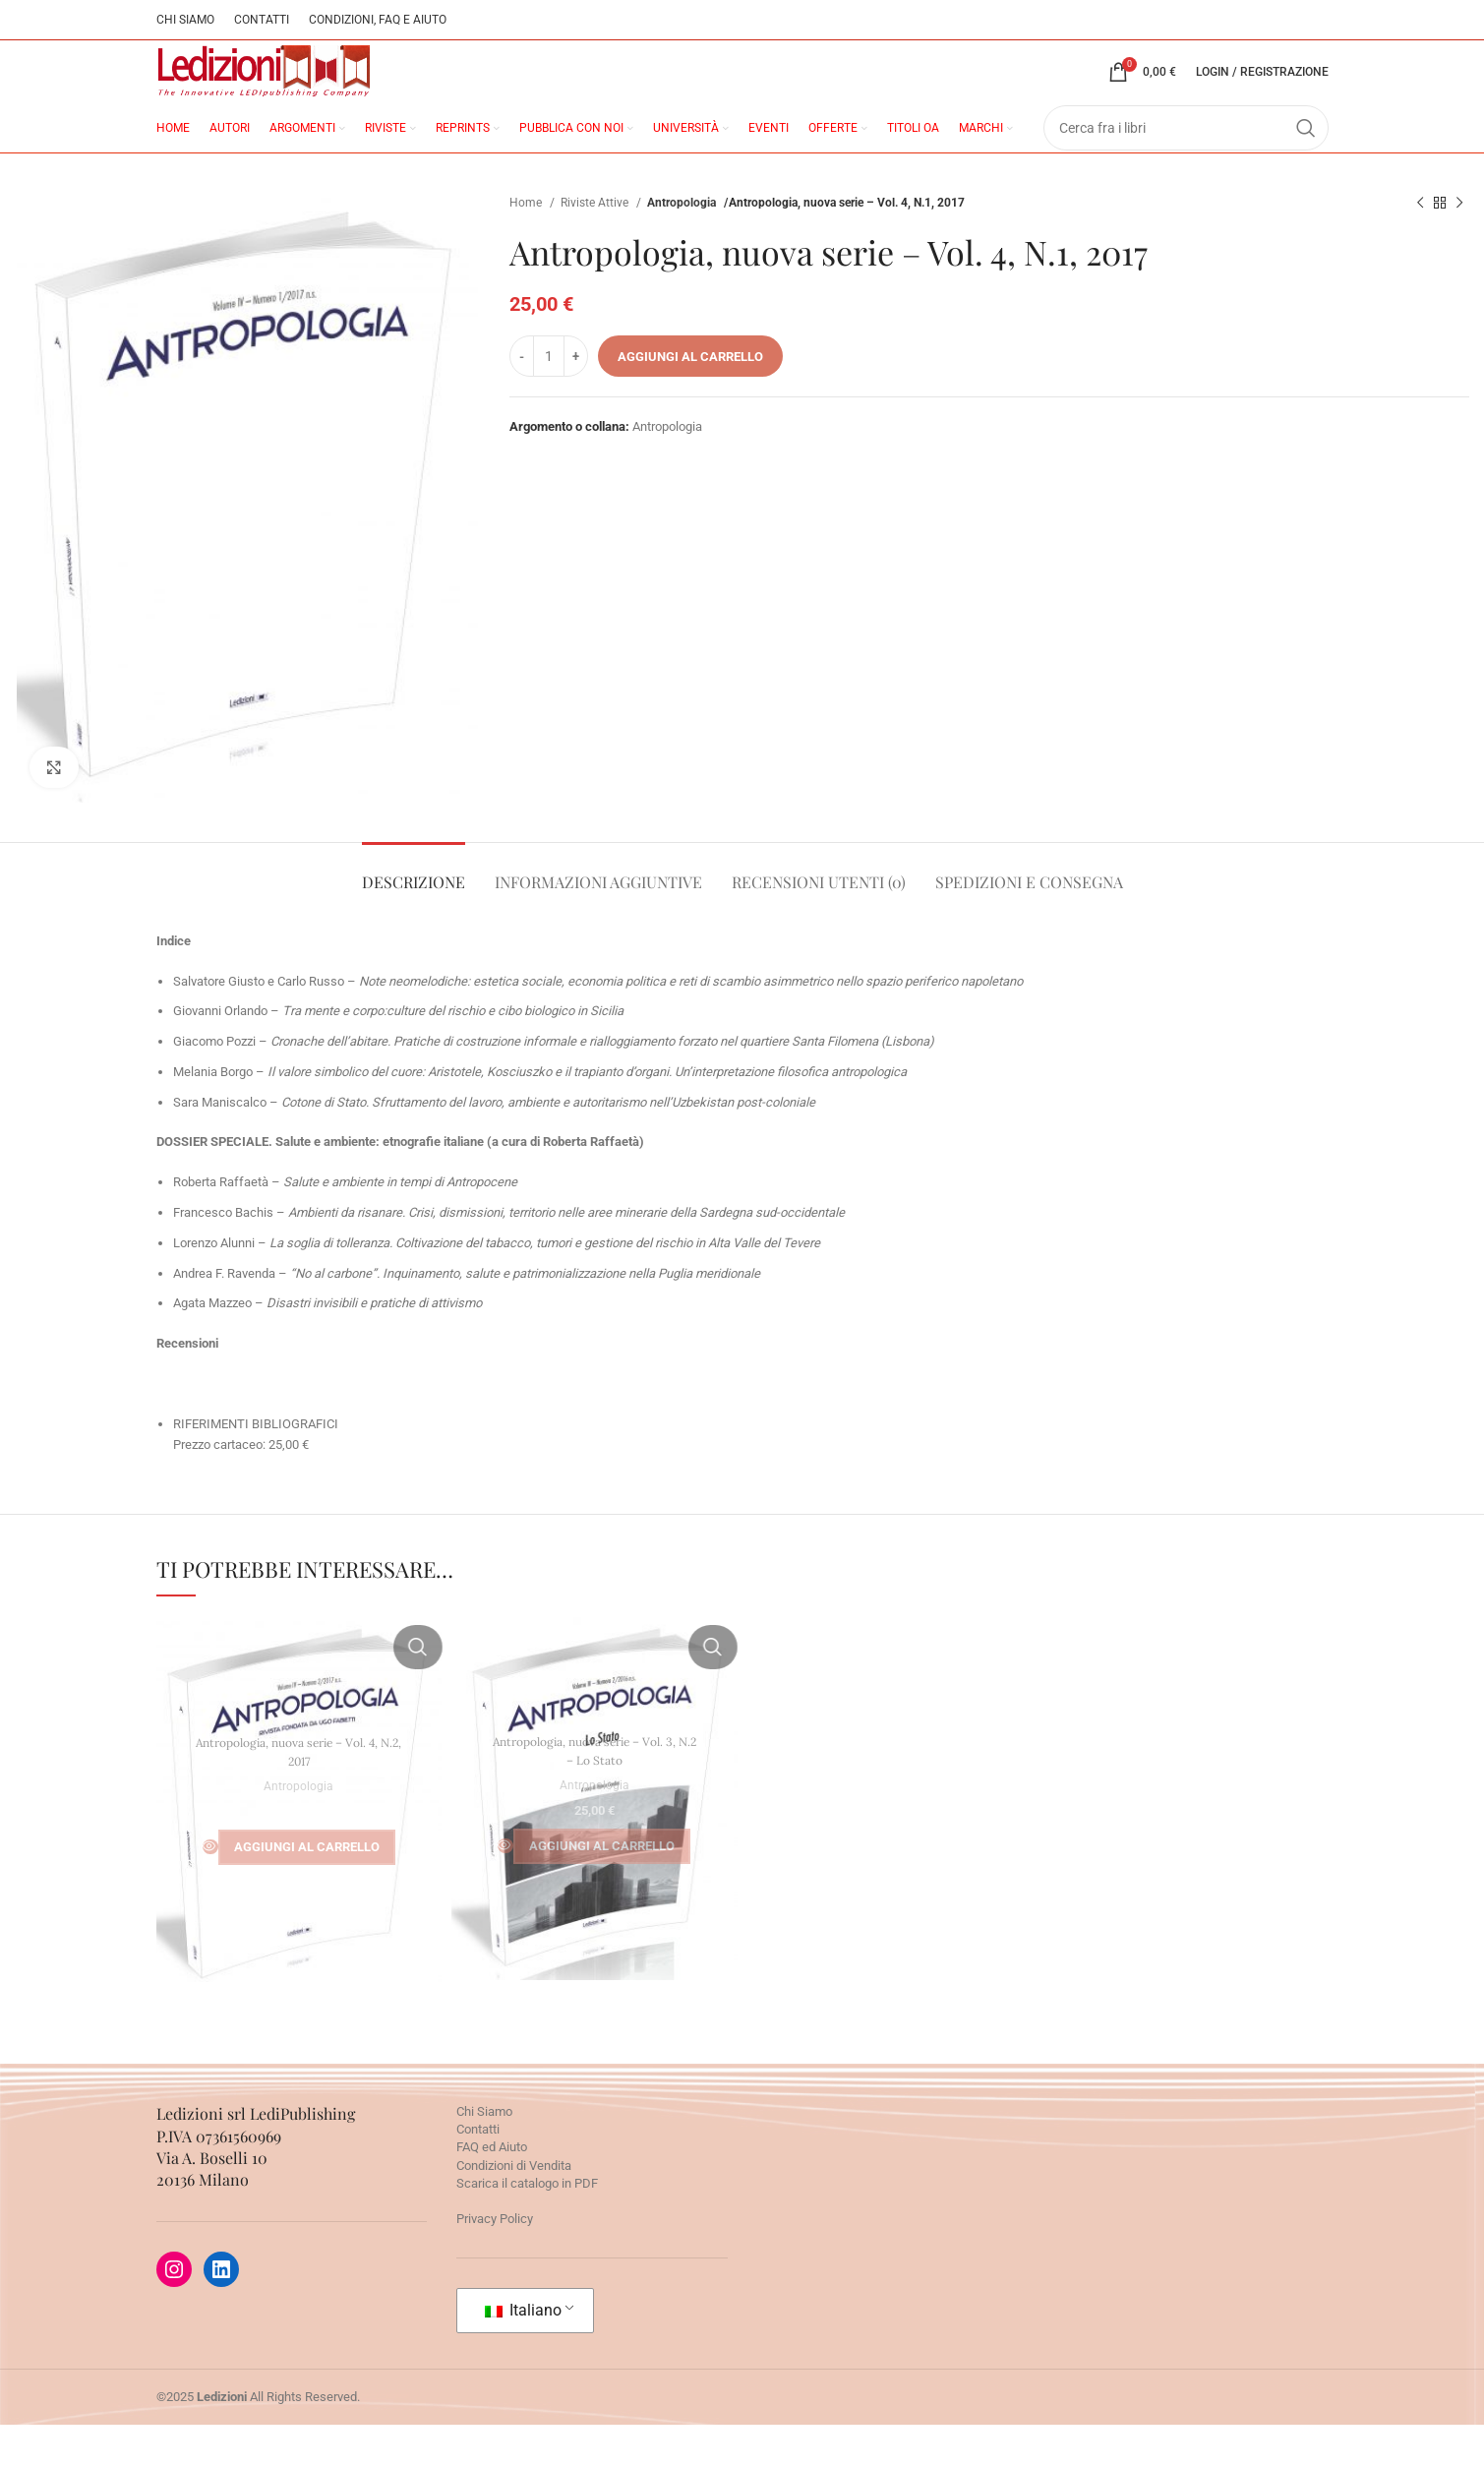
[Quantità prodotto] (549, 398)
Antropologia (683, 244)
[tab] (413, 913)
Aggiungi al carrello (690, 398)
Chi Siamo (484, 2153)
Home (527, 244)
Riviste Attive (596, 244)
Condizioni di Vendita (513, 2206)
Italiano (523, 2352)
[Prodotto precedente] (1420, 245)
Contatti (478, 2171)
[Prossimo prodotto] (1459, 245)
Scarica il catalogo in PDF (527, 2224)
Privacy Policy (494, 2261)
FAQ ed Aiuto (491, 2189)
